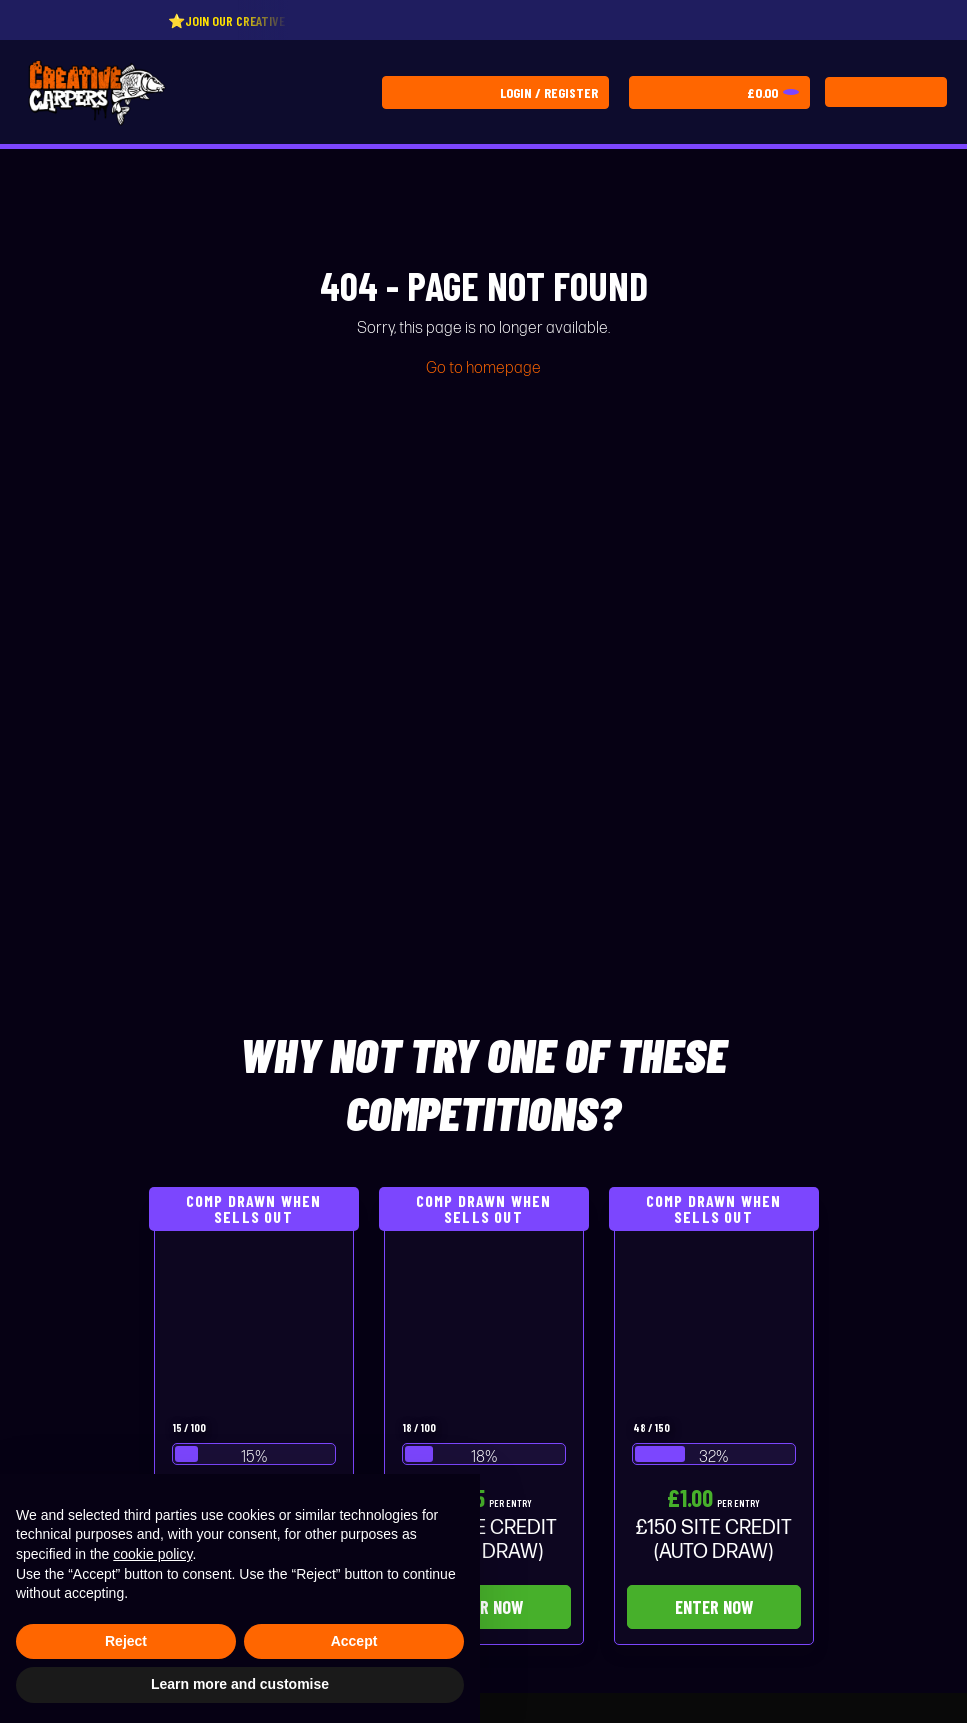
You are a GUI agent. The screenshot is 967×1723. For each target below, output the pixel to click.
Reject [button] (126, 1641)
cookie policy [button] (152, 1554)
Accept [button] (354, 1641)
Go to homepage (483, 368)
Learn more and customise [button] (240, 1684)
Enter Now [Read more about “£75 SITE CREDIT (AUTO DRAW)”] (484, 1607)
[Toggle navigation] (886, 92)
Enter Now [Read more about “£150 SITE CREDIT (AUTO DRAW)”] (714, 1607)
